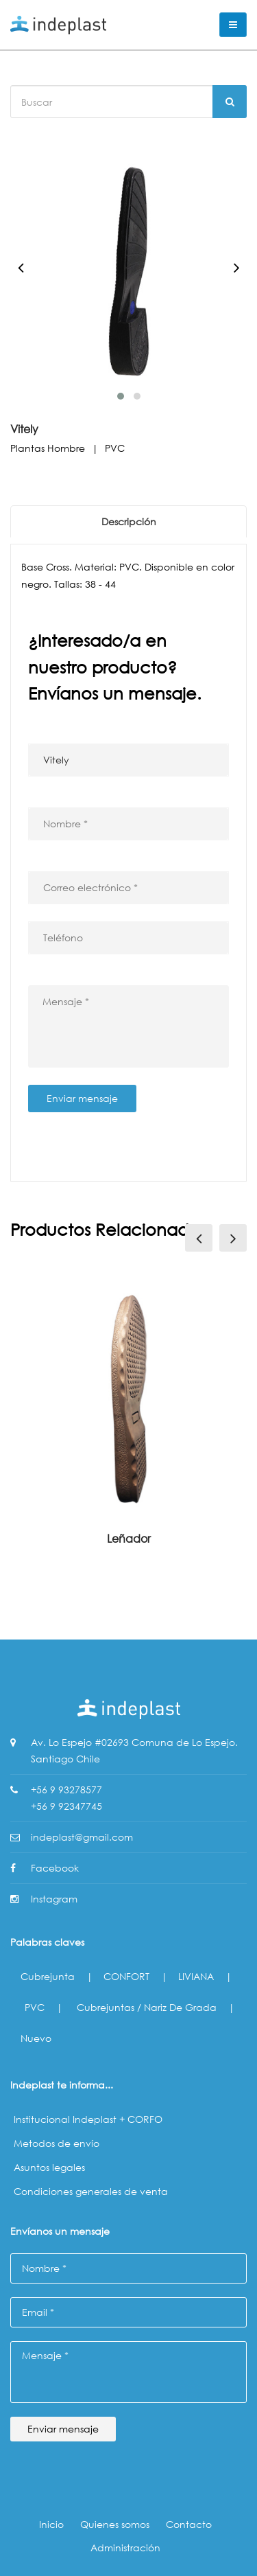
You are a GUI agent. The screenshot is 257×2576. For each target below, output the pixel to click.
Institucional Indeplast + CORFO (88, 2119)
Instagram (54, 1898)
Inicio (51, 2524)
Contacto (189, 2524)
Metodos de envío (56, 2143)
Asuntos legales (49, 2167)
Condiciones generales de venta (91, 2191)
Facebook (55, 1867)
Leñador (129, 1538)
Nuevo (36, 2038)
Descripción (128, 521)
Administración (125, 2547)
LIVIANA (196, 1976)
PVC (35, 2007)
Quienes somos (114, 2524)
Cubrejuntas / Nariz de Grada (147, 2007)
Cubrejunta (48, 1976)
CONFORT (126, 1976)
